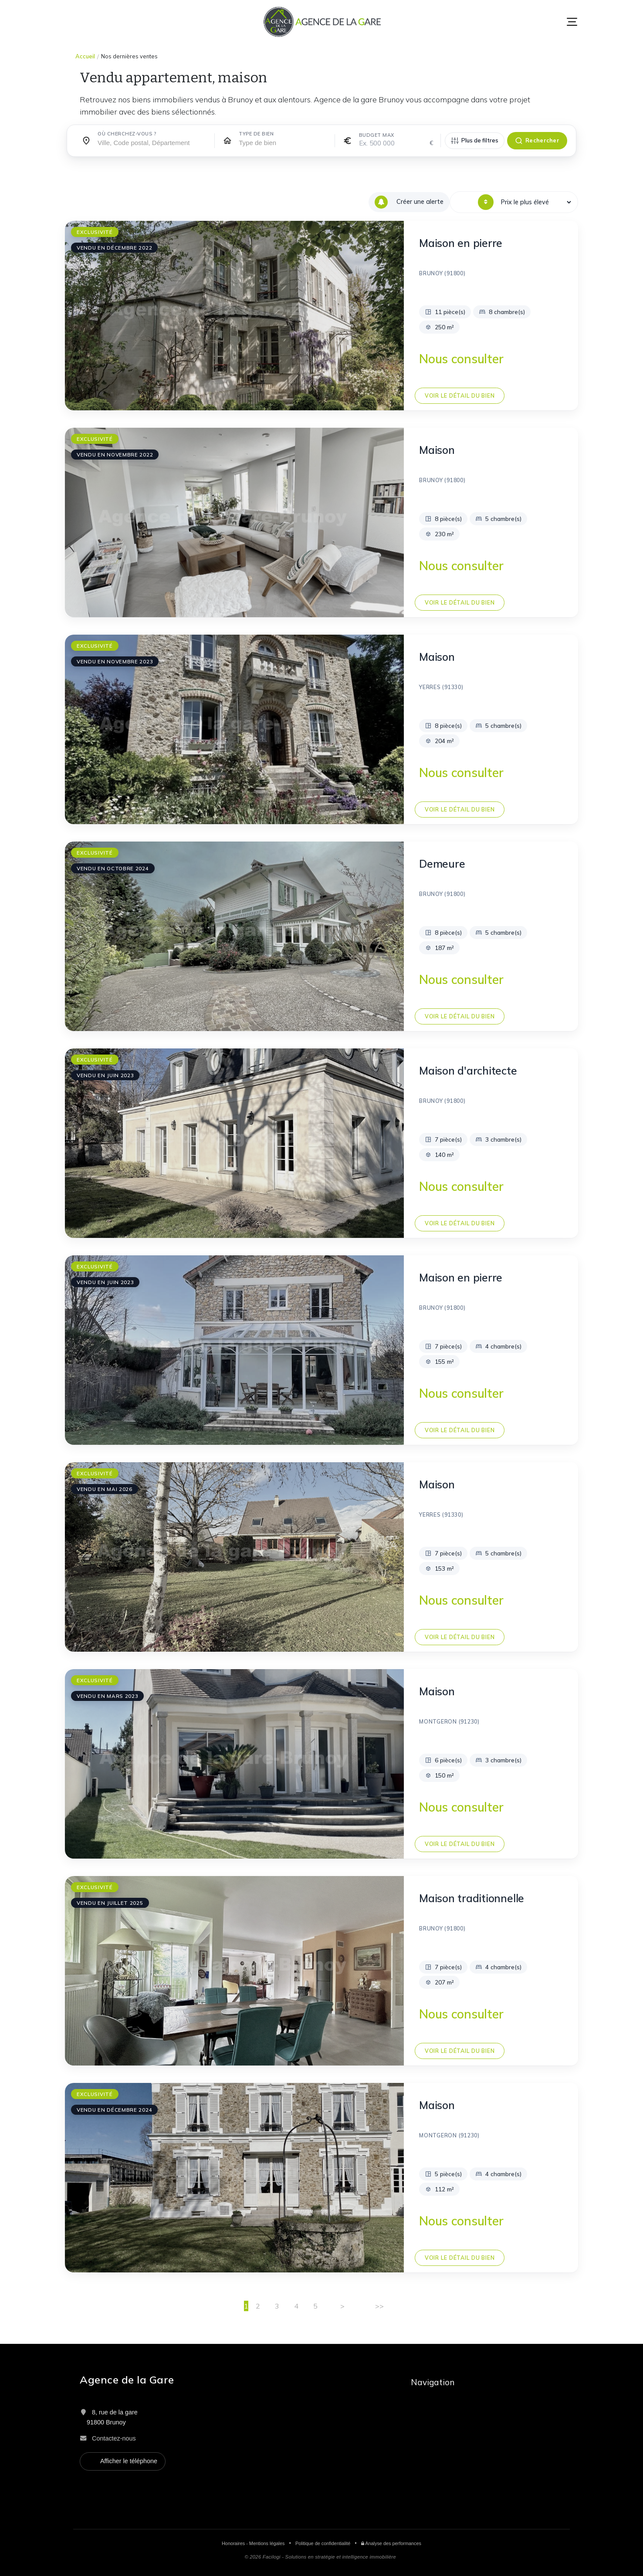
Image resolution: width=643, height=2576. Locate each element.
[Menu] (572, 21)
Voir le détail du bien (459, 395)
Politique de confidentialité (322, 2543)
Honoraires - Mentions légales (253, 2543)
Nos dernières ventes (129, 56)
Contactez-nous (114, 2438)
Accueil (85, 56)
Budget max (376, 135)
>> (379, 2306)
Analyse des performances (391, 2543)
